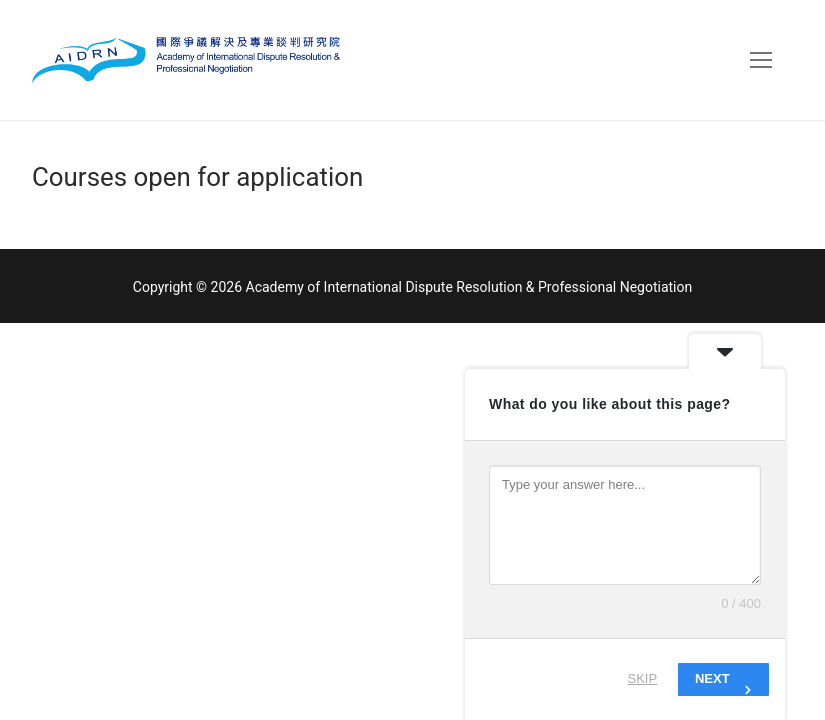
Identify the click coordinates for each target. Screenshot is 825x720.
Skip (643, 678)
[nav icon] (761, 60)
